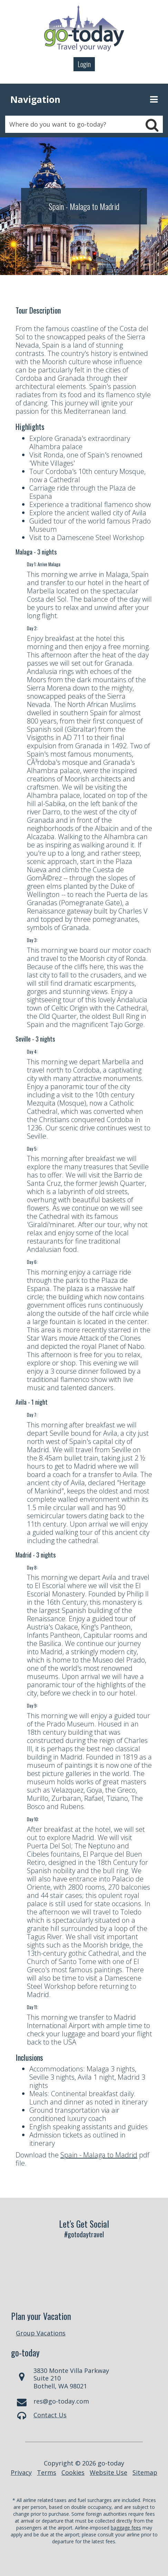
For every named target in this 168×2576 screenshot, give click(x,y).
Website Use (108, 2472)
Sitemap (144, 2472)
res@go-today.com (61, 2401)
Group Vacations (41, 2333)
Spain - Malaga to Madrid (98, 2155)
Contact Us (50, 2415)
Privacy (21, 2472)
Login (84, 64)
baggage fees (126, 2527)
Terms (46, 2472)
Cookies (73, 2472)
